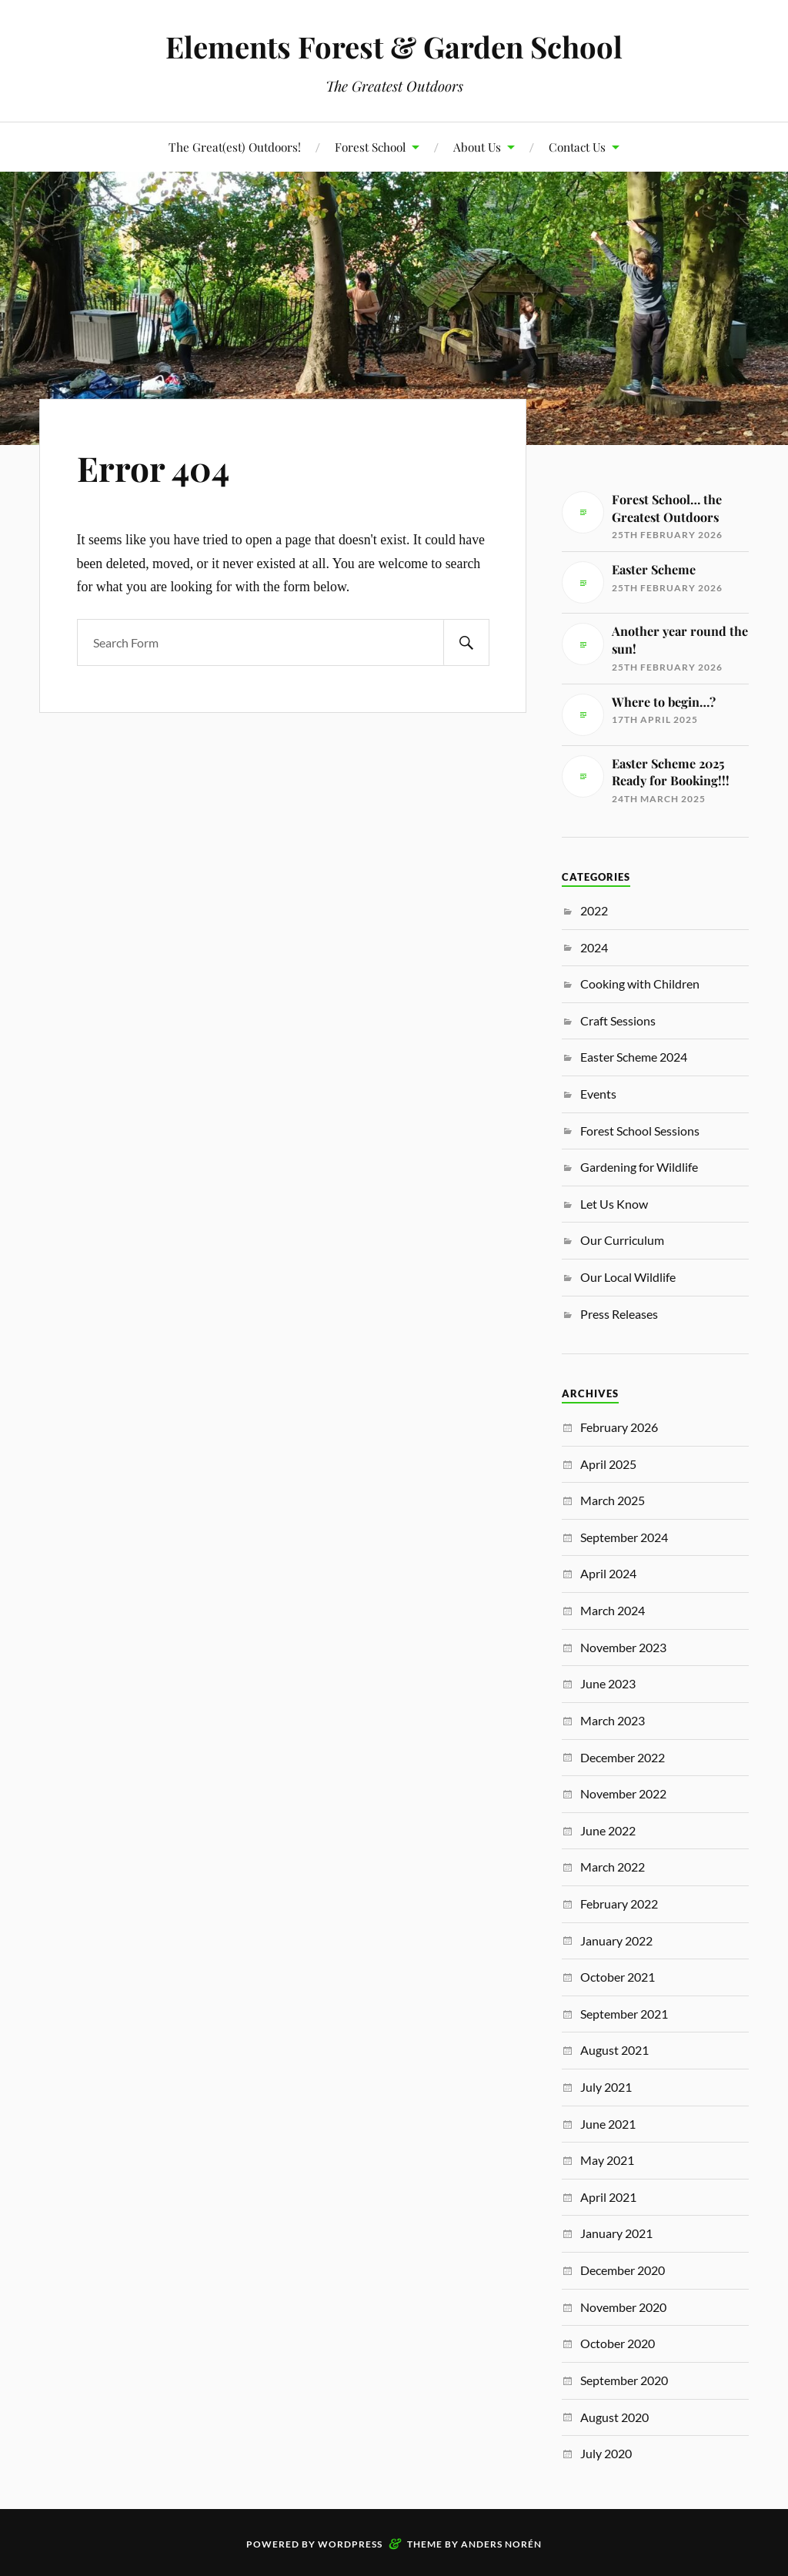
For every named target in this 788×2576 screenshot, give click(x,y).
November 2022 (623, 1793)
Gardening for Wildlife (639, 1166)
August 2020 (614, 2417)
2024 (594, 947)
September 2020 (624, 2380)
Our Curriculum (622, 1240)
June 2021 (608, 2123)
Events (598, 1093)
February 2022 (619, 1903)
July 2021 (606, 2086)
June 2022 (608, 1830)
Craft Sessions (618, 1020)
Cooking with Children (640, 983)
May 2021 (607, 2160)
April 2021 (608, 2197)
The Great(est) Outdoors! (235, 147)
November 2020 (623, 2307)
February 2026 (619, 1427)
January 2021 (616, 2233)
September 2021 (624, 2013)
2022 (594, 910)
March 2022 (612, 1866)
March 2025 (612, 1500)
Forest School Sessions (640, 1130)
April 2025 (608, 1464)
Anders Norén (501, 2544)
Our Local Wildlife (628, 1277)
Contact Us (577, 147)
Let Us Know (614, 1203)
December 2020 (622, 2270)
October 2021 (617, 1976)
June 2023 (608, 1683)
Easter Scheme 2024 (633, 1056)
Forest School (370, 147)
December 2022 (622, 1757)
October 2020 (617, 2343)
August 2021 (614, 2049)
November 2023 (623, 1647)
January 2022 (616, 1940)
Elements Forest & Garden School (394, 46)
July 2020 (606, 2453)
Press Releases (619, 1313)
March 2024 (612, 1610)
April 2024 (608, 1573)
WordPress (350, 2544)
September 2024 (624, 1537)
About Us (477, 147)
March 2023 (612, 1720)
